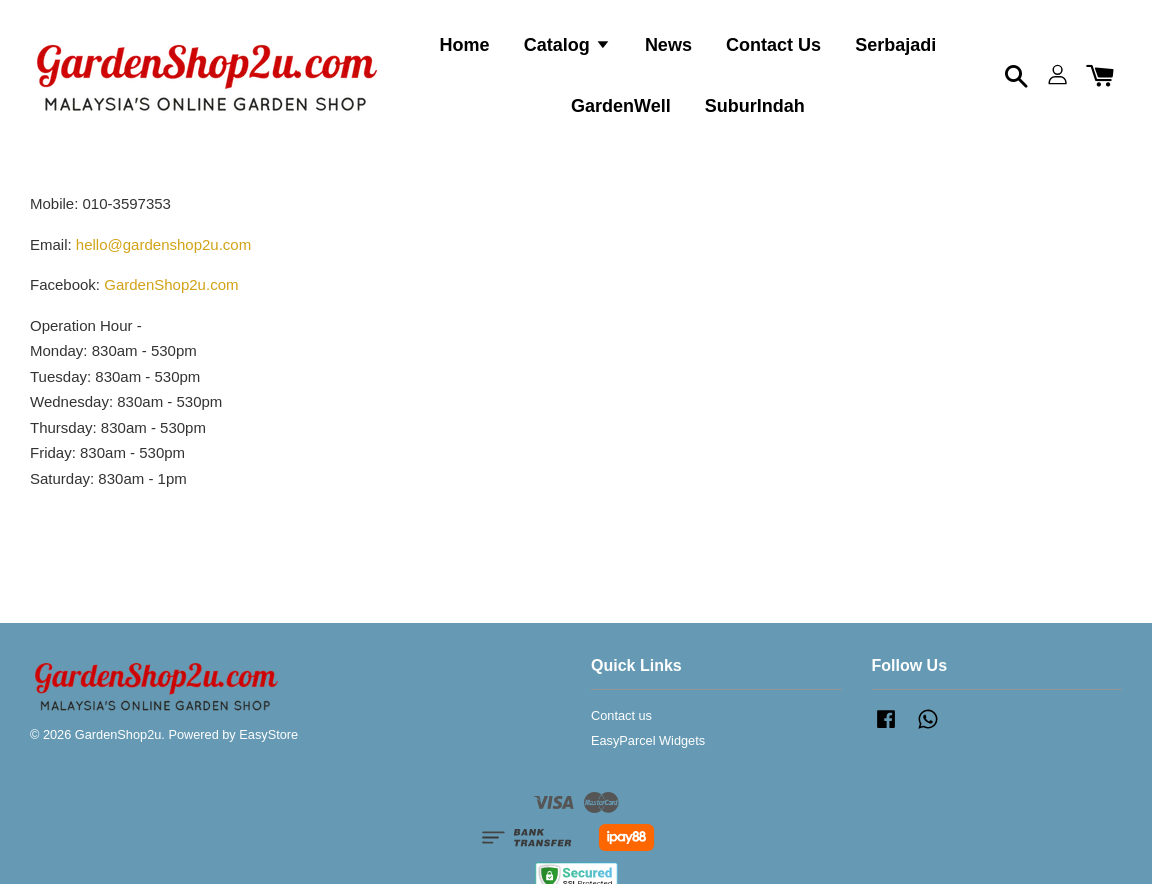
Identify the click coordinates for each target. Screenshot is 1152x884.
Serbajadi (895, 45)
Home (465, 45)
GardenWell (621, 106)
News (668, 45)
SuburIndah (755, 106)
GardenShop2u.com (171, 284)
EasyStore (268, 734)
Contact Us (773, 45)
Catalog (567, 45)
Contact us (621, 715)
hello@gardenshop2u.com (163, 244)
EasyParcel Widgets (648, 740)
